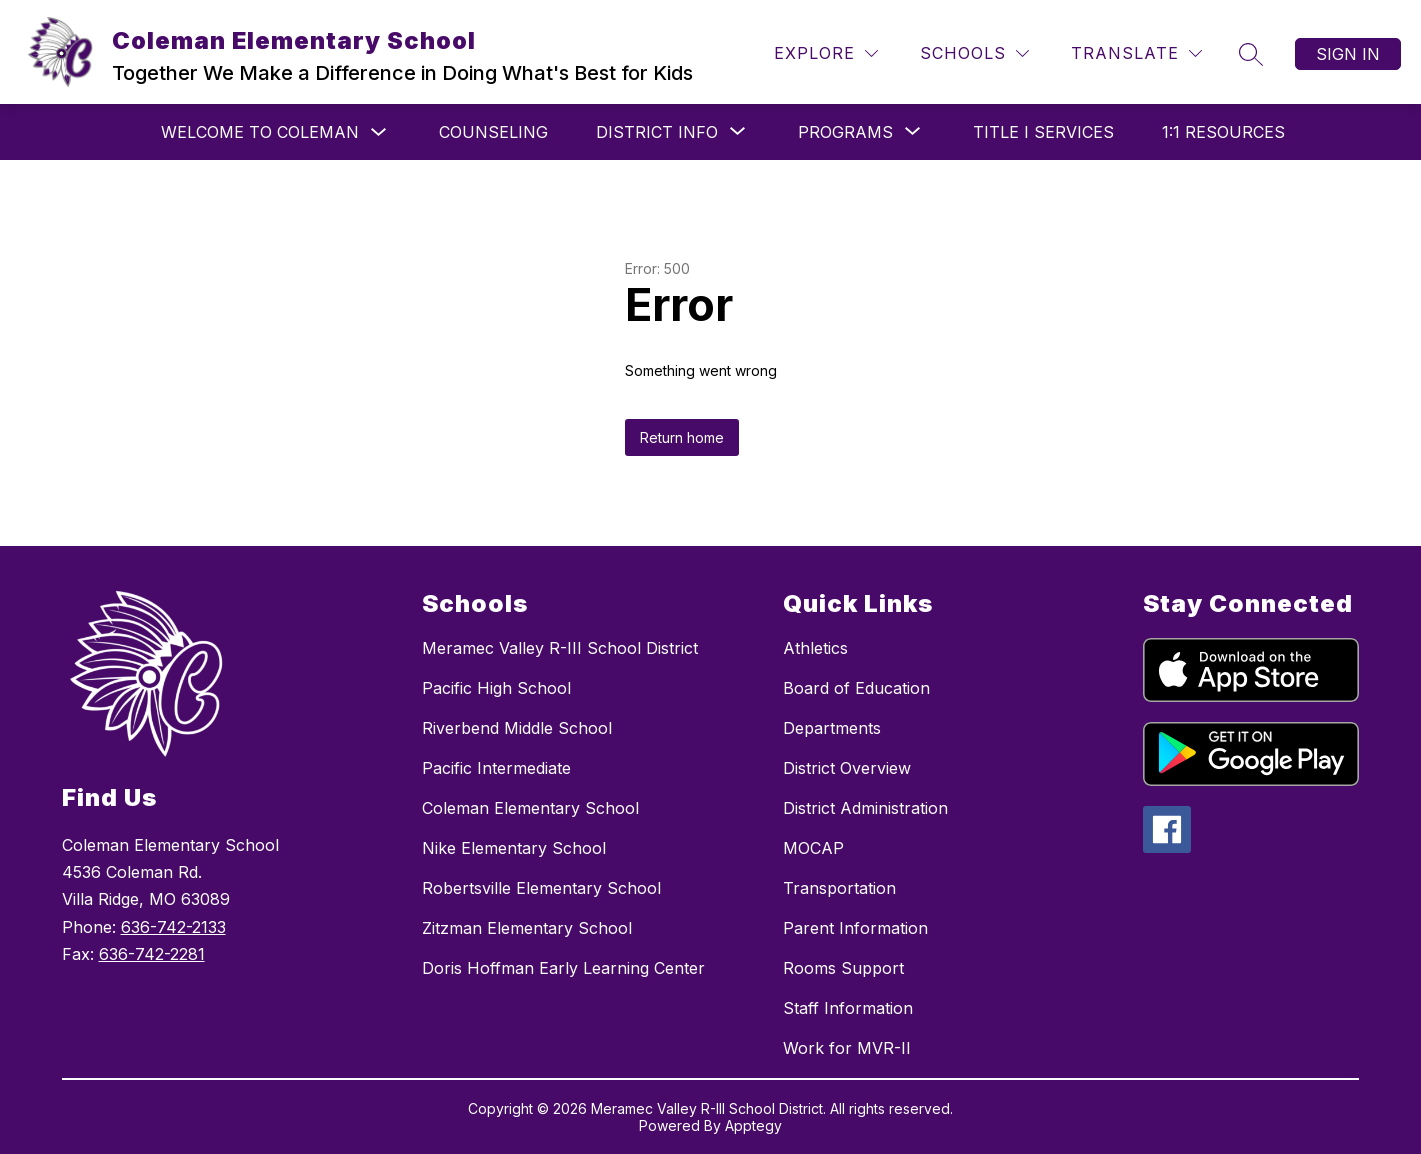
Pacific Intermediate (496, 768)
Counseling (493, 132)
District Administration (865, 808)
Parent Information (855, 928)
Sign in (1348, 54)
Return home (682, 437)
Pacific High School (496, 688)
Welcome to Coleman (260, 132)
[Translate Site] (1136, 53)
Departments (832, 728)
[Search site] (1251, 54)
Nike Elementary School (514, 848)
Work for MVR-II (847, 1048)
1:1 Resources (1223, 132)
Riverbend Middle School (517, 728)
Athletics (815, 648)
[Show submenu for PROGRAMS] (845, 132)
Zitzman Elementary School (527, 928)
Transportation (839, 888)
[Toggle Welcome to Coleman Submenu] (379, 132)
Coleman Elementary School (530, 808)
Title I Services (1043, 132)
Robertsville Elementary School (541, 888)
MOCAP (813, 848)
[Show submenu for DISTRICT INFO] (657, 132)
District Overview (847, 768)
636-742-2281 (152, 954)
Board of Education (856, 688)
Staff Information (848, 1008)
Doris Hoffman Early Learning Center (563, 968)
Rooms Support (843, 968)
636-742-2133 (173, 927)
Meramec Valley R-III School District (560, 648)
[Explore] (826, 53)
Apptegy (753, 1125)
